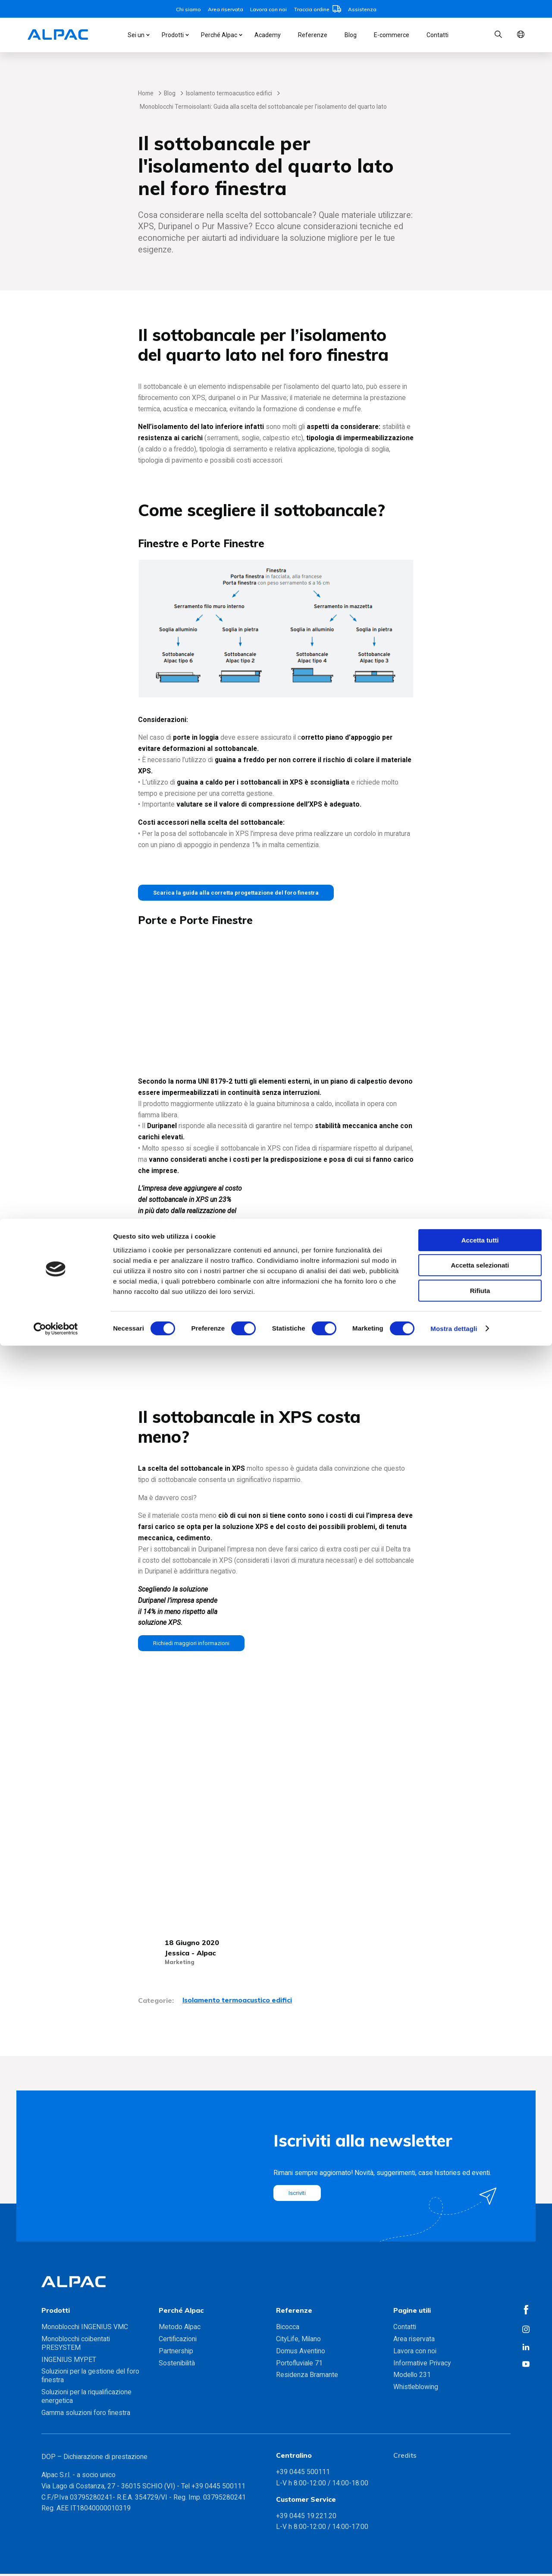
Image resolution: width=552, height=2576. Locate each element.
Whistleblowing (415, 2389)
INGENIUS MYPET (68, 2362)
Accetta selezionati (480, 2496)
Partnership (176, 2353)
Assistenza (362, 9)
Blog (351, 35)
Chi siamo (188, 9)
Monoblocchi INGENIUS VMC (84, 2329)
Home (146, 93)
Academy (267, 35)
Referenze (312, 35)
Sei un (136, 35)
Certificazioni (178, 2341)
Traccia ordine (317, 9)
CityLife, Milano (298, 2341)
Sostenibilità (177, 2365)
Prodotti (173, 35)
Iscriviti (299, 2195)
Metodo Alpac (180, 2329)
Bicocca (287, 2329)
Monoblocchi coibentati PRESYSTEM (75, 2345)
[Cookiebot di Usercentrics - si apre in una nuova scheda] (56, 2559)
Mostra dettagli (453, 2559)
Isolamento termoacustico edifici (229, 93)
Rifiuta (480, 2521)
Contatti (437, 35)
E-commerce (391, 35)
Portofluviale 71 (299, 2365)
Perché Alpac (219, 35)
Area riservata (225, 9)
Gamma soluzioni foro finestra (85, 2415)
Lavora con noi (268, 9)
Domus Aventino (300, 2353)
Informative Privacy (422, 2365)
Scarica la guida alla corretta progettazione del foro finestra (249, 893)
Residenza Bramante (307, 2377)
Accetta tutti (480, 2470)
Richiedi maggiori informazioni (197, 1645)
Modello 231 (412, 2377)
